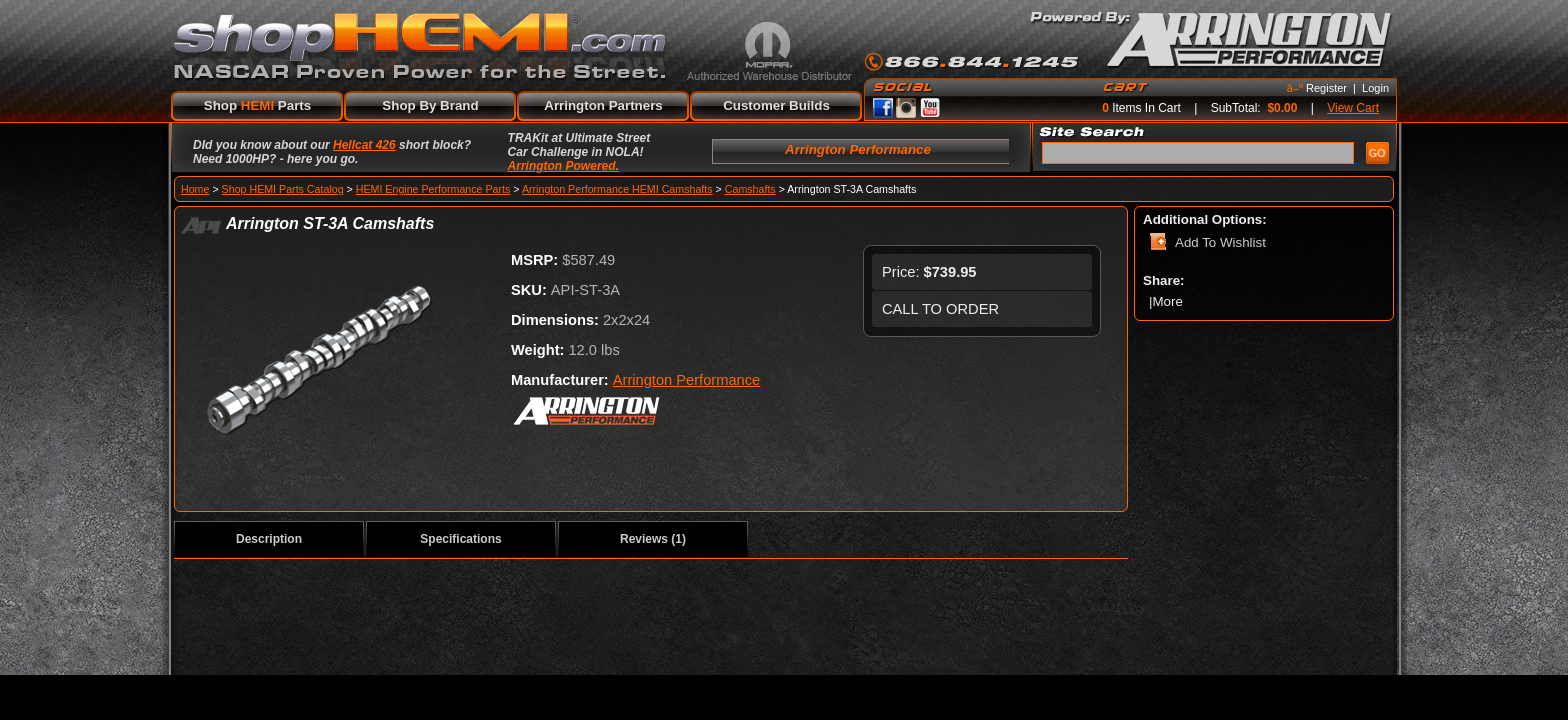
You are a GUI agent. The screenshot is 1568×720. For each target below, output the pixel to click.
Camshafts (750, 189)
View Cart (1353, 108)
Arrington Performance (686, 380)
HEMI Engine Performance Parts (433, 189)
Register (1326, 88)
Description (269, 539)
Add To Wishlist (1220, 242)
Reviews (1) (653, 539)
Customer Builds (776, 105)
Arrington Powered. (563, 166)
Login (1375, 88)
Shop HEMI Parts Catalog (283, 189)
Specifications (460, 539)
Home (195, 189)
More (1169, 301)
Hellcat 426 (364, 145)
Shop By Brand (430, 105)
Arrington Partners (603, 105)
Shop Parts (257, 105)
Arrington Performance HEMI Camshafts (617, 189)
